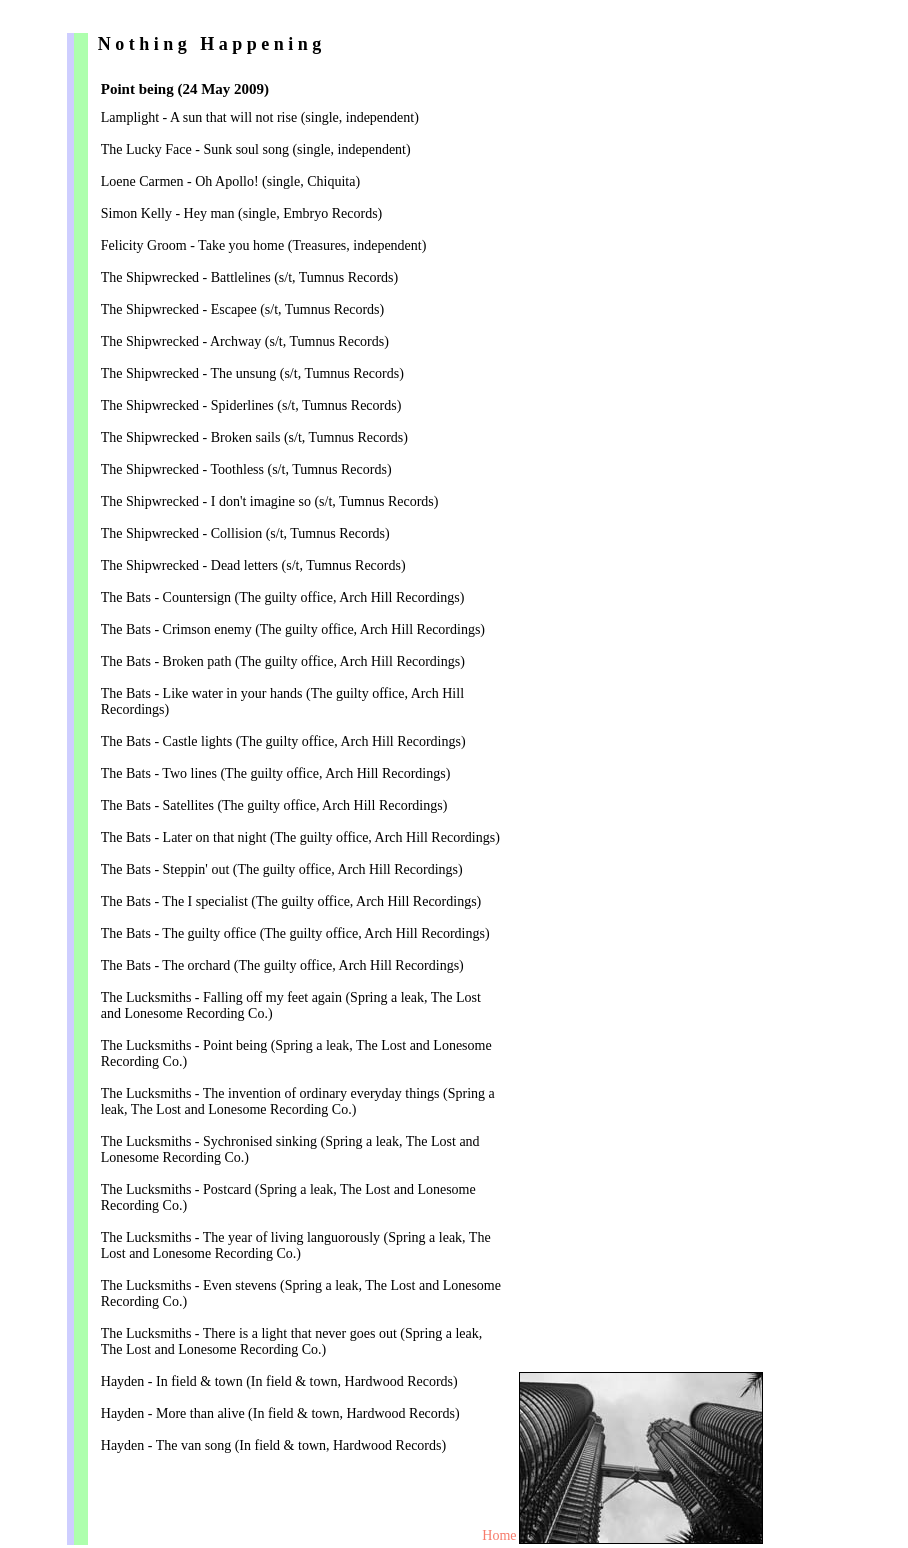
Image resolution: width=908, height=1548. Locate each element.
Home (499, 1535)
